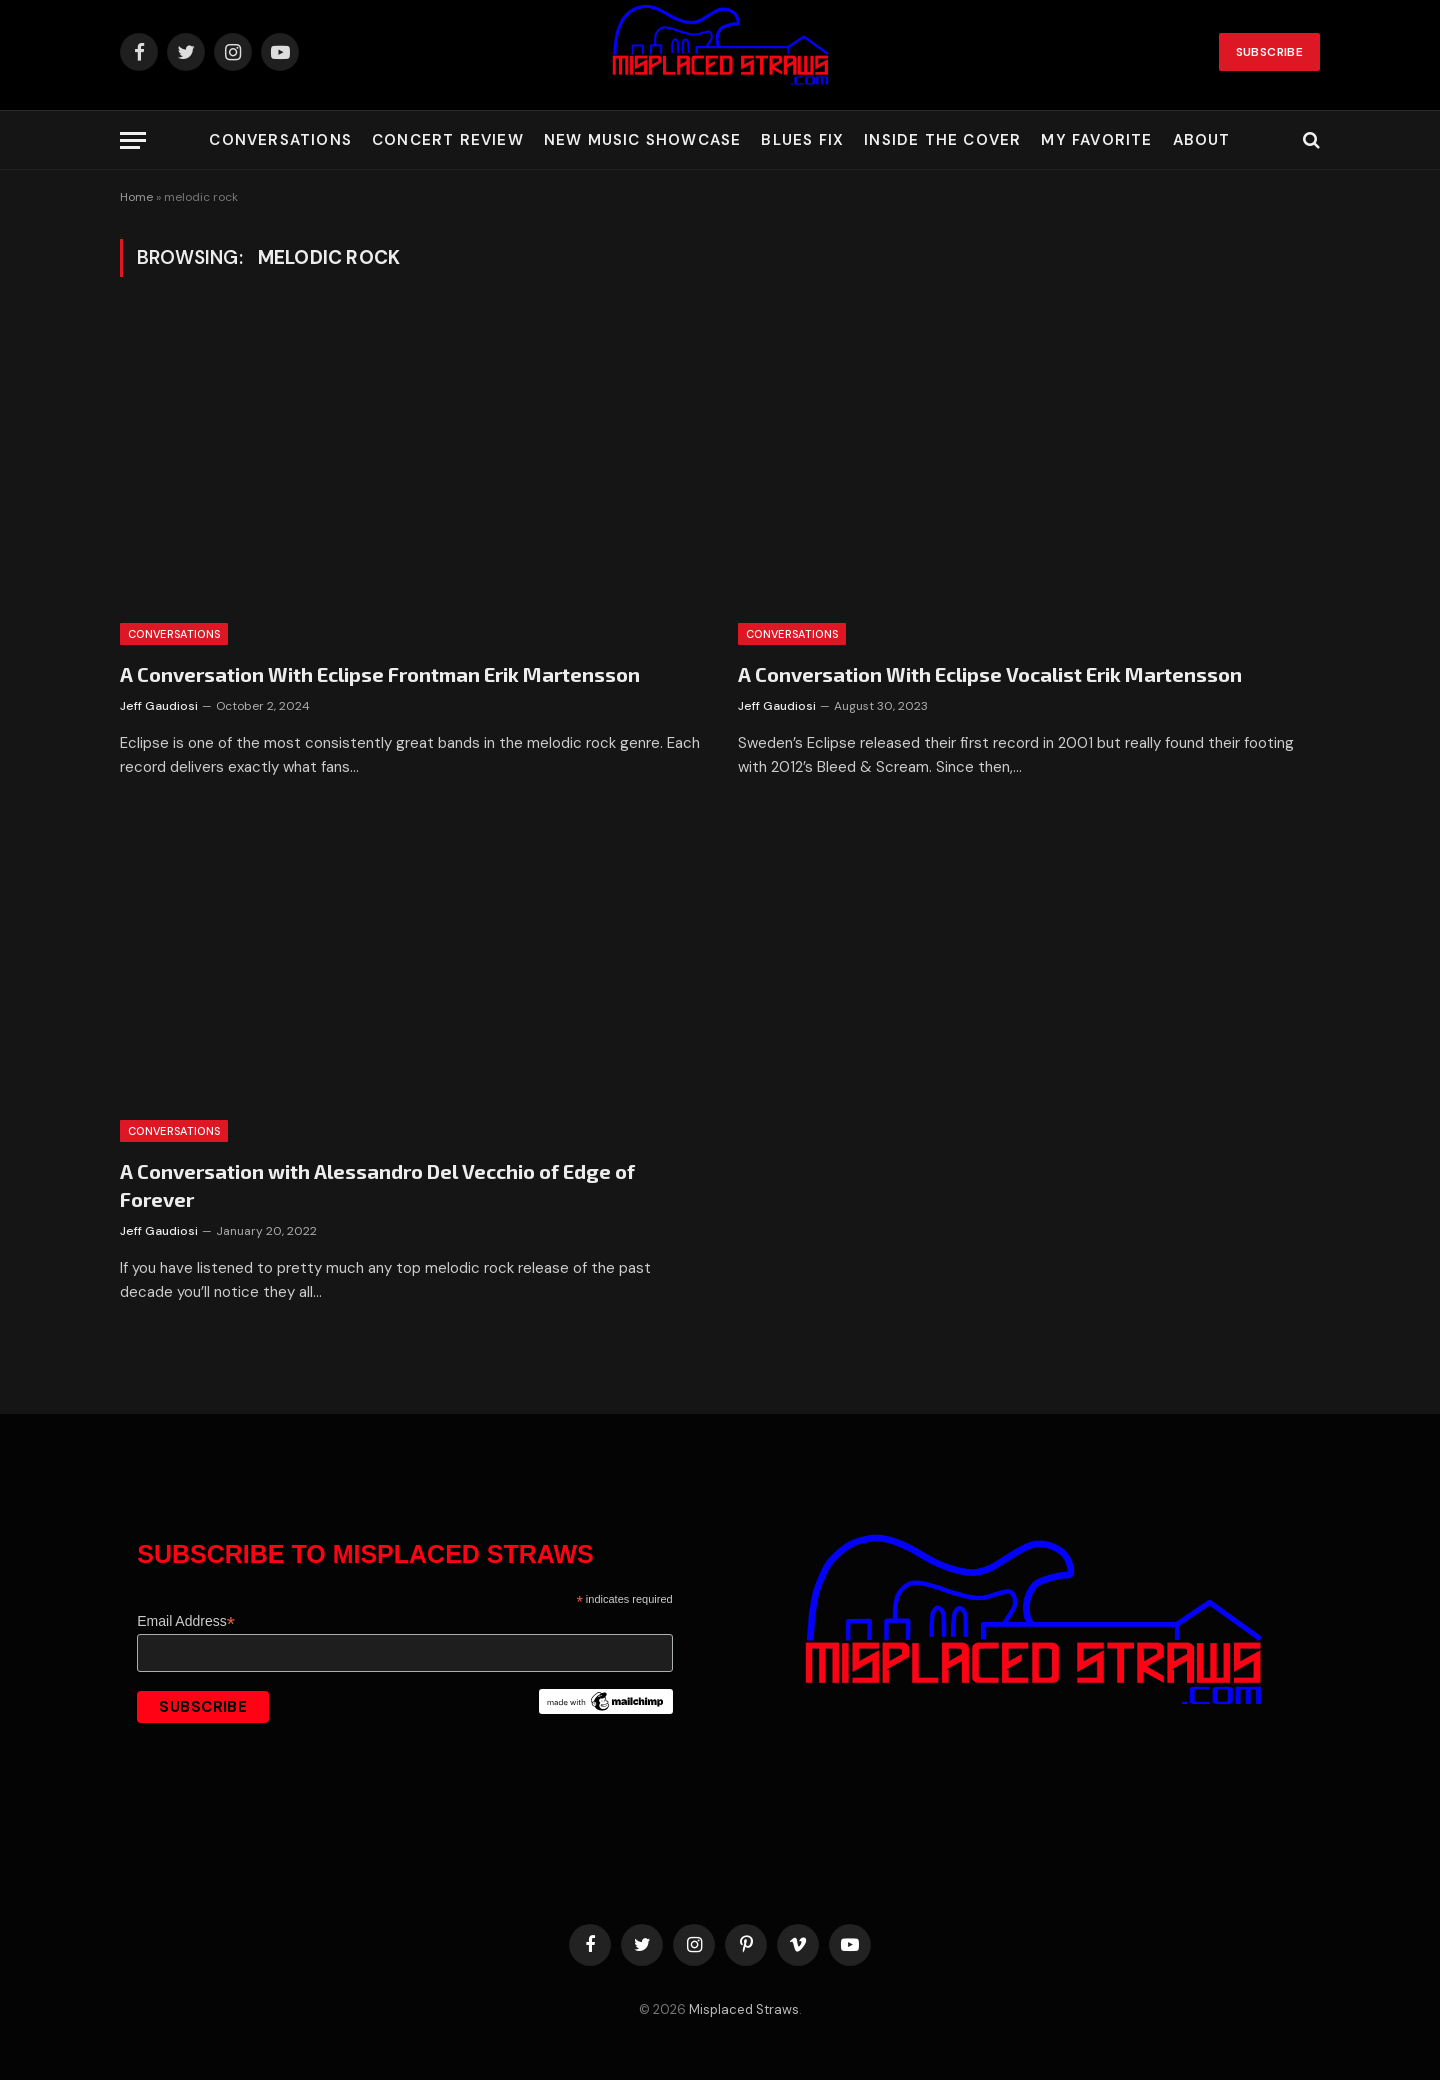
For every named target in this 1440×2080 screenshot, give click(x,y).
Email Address (186, 1621)
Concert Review (448, 140)
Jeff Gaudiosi (159, 706)
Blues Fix (802, 140)
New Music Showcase (643, 140)
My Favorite (1096, 140)
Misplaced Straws (744, 2009)
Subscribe (1269, 52)
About (1202, 140)
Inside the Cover (942, 140)
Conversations (280, 140)
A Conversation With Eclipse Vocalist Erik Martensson (990, 674)
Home (136, 197)
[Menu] (133, 140)
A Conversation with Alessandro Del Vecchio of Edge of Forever (377, 1184)
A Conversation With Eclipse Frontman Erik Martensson (380, 674)
